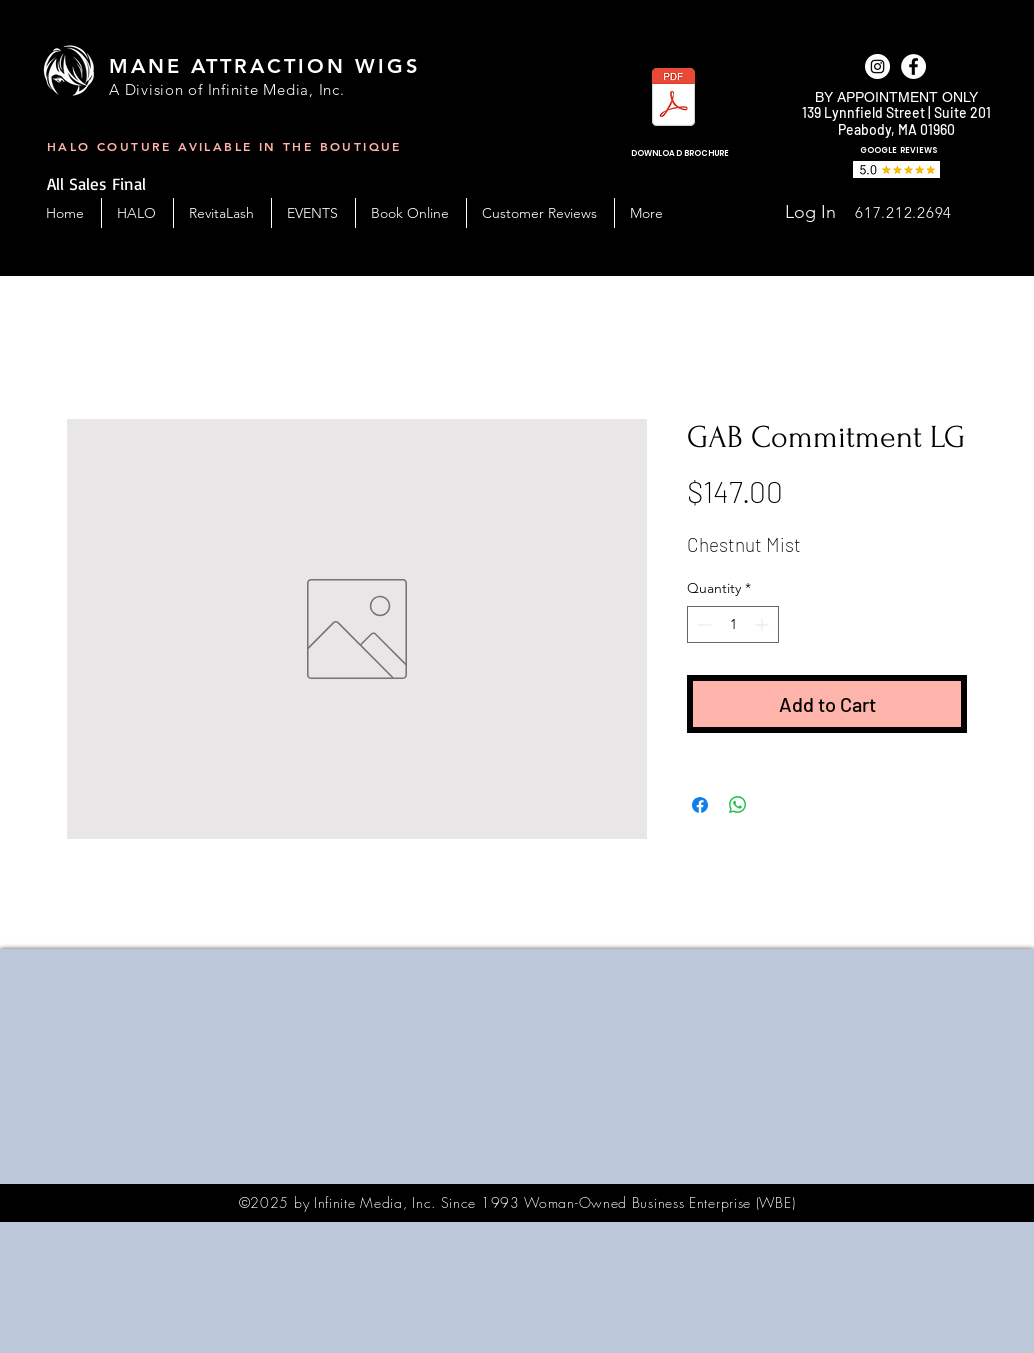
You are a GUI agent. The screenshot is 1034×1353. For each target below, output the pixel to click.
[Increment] (763, 624)
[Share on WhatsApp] (738, 805)
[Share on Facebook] (700, 805)
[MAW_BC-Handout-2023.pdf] (673, 99)
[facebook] (913, 66)
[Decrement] (702, 624)
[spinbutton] (733, 624)
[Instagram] (877, 66)
